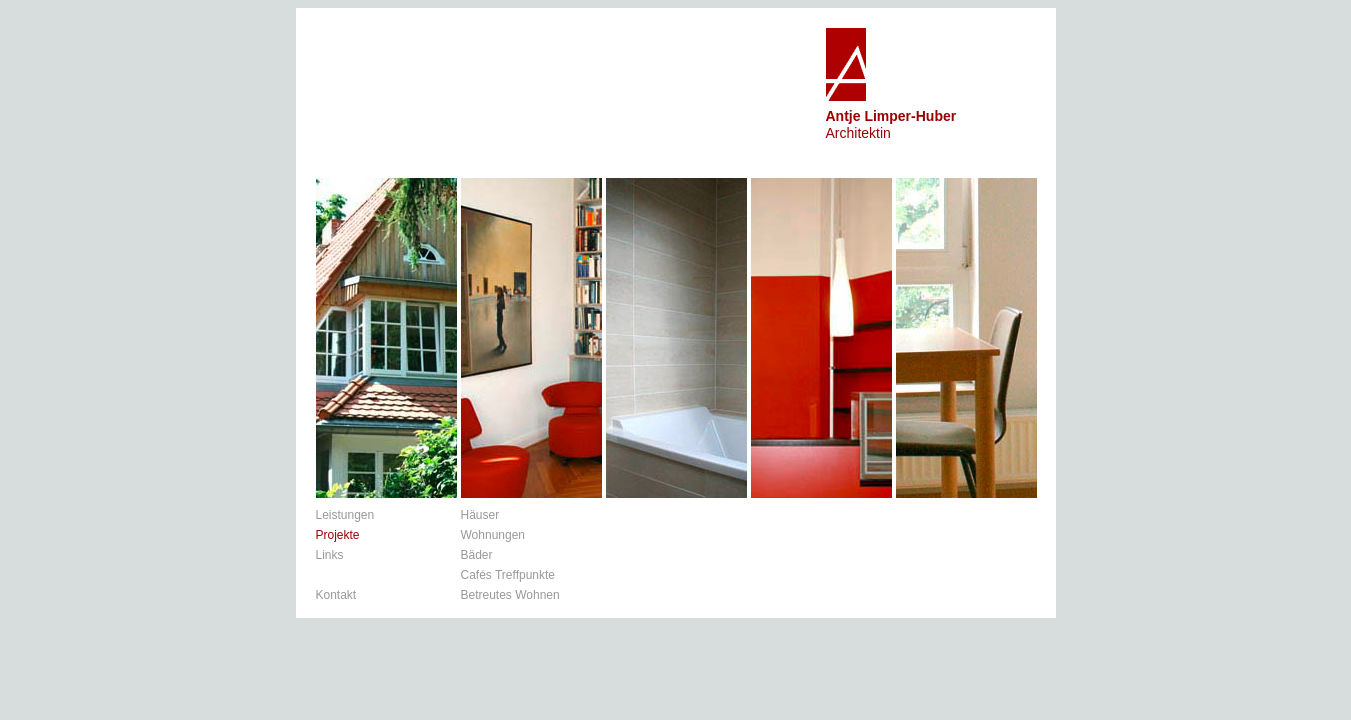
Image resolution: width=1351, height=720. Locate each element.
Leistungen (345, 515)
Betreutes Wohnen (510, 595)
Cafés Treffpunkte (508, 575)
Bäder (477, 555)
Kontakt (336, 595)
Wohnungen (493, 535)
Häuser (480, 515)
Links (330, 555)
